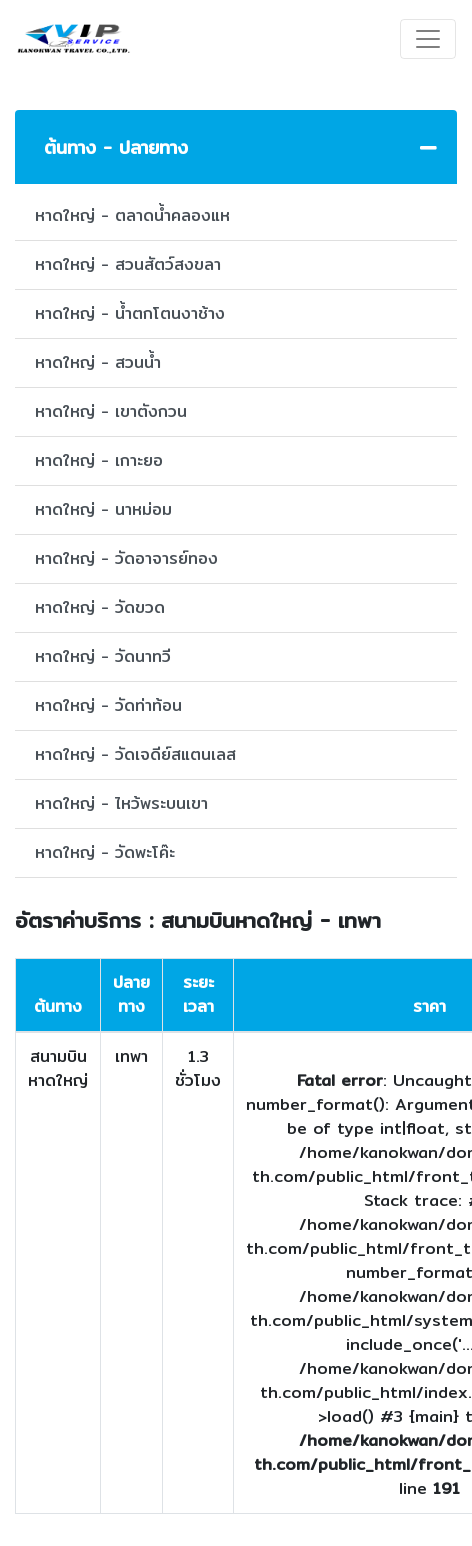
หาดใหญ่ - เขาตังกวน (111, 411)
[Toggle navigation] (428, 39)
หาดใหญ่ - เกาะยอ (99, 460)
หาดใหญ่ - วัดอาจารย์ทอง (126, 558)
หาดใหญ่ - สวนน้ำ (98, 362)
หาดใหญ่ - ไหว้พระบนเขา (121, 803)
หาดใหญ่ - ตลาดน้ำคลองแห (132, 215)
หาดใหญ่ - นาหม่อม (103, 509)
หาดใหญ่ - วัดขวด (100, 607)
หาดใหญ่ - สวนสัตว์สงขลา (128, 264)
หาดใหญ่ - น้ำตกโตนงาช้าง (130, 313)
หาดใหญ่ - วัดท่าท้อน (108, 705)
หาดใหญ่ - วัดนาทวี (103, 656)
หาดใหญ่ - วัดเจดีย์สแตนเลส (135, 754)
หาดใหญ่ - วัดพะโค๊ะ (105, 852)
